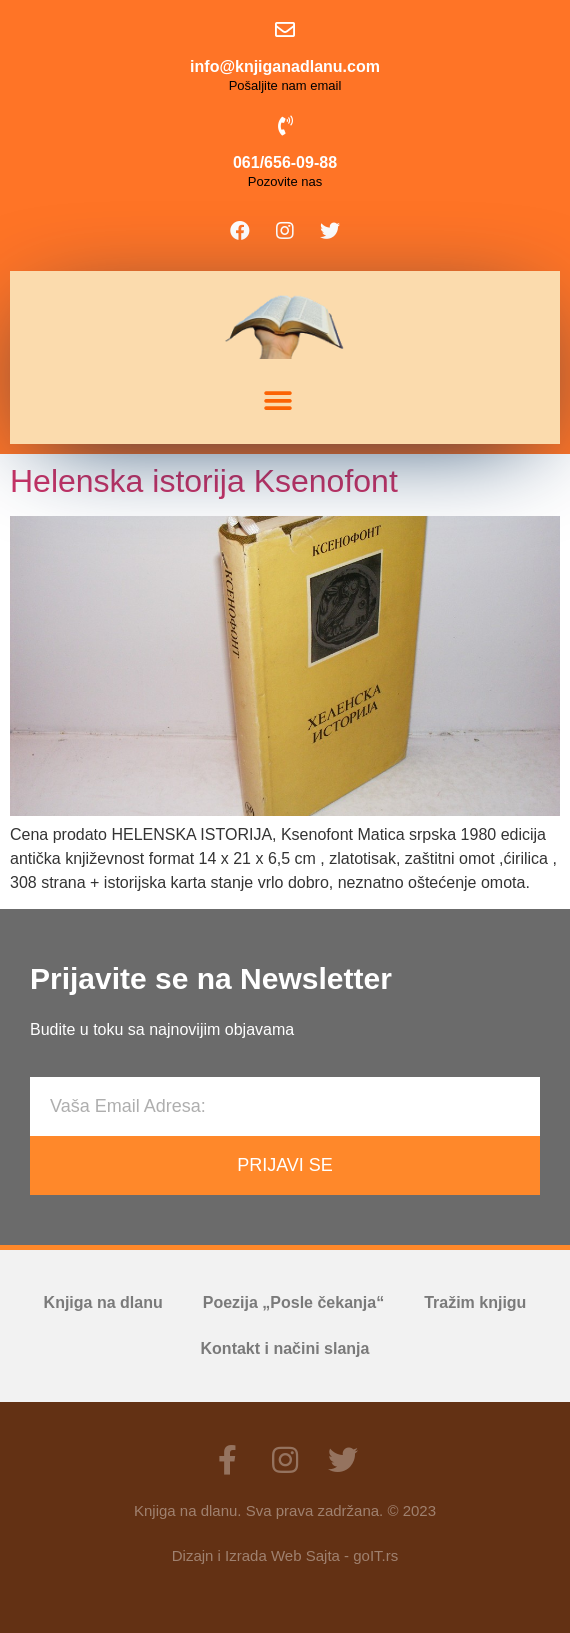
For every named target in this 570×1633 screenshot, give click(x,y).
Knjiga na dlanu (103, 1302)
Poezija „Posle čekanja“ (293, 1302)
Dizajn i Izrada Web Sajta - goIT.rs (285, 1555)
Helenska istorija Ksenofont (204, 481)
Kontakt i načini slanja (285, 1348)
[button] (277, 401)
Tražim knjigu (475, 1302)
